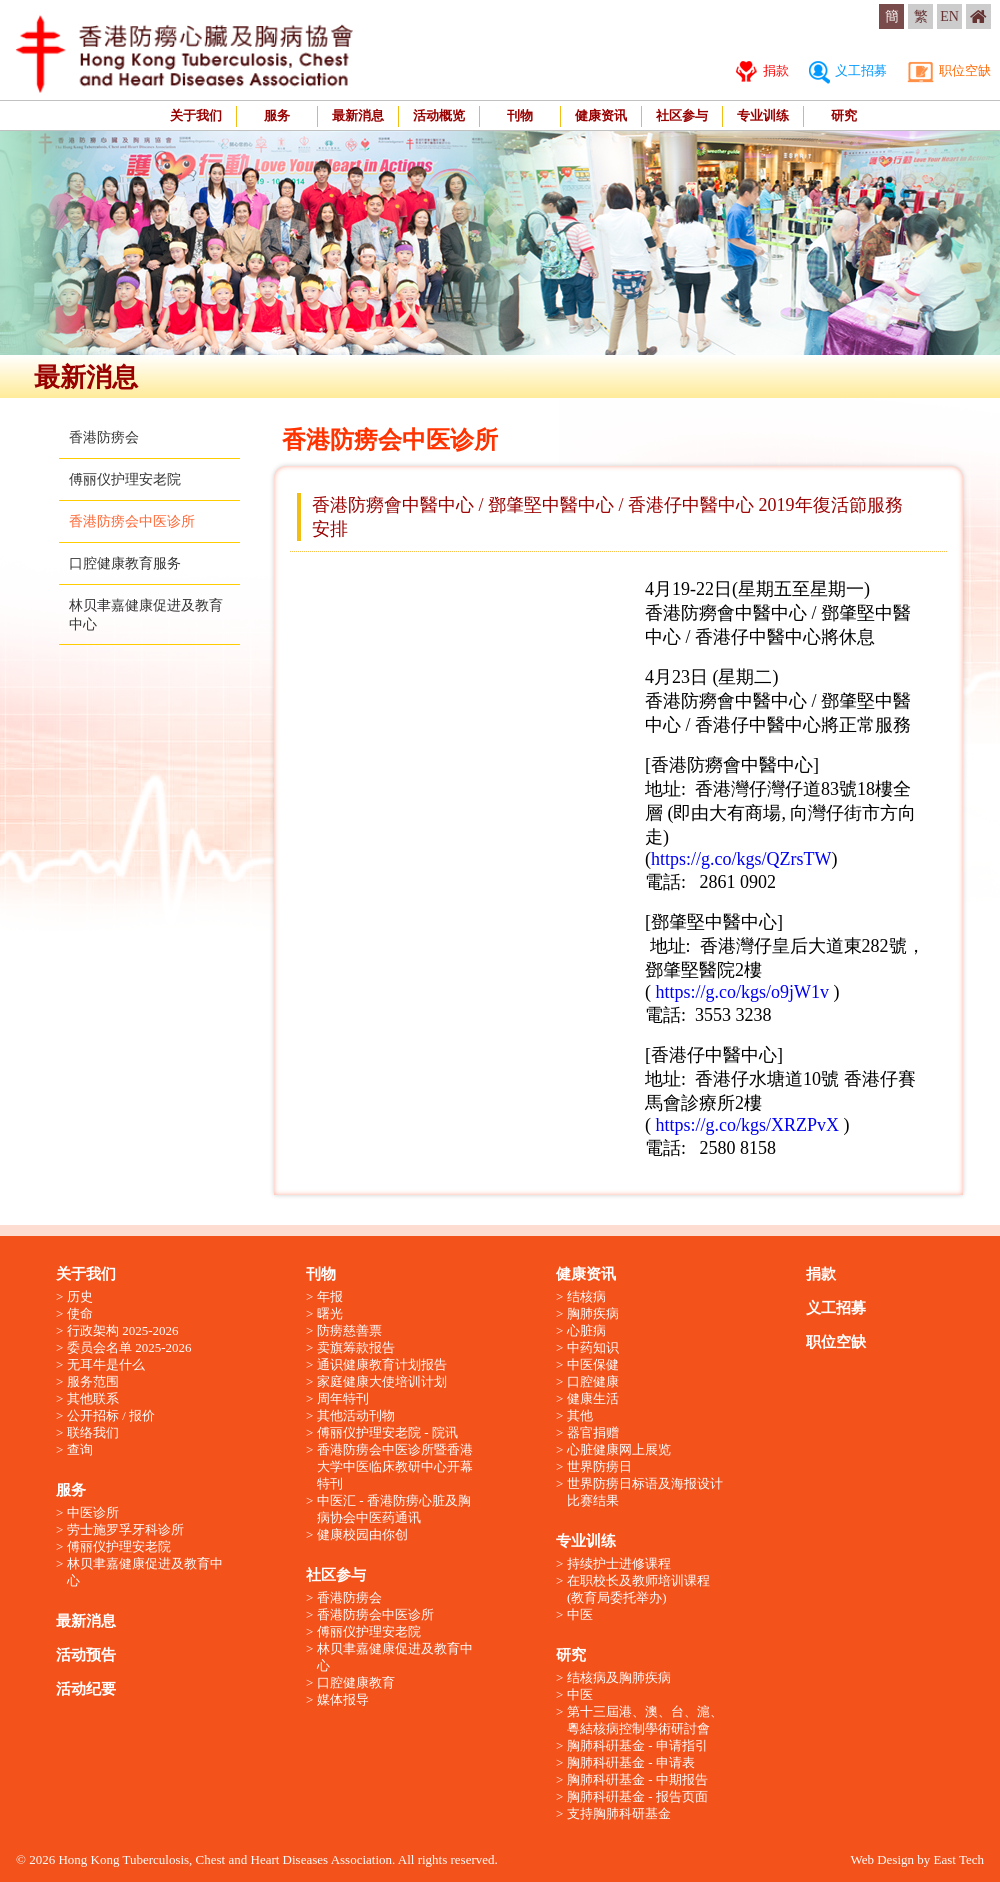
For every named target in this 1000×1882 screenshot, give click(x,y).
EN (949, 16)
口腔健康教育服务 (125, 563)
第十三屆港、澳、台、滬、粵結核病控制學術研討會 (645, 1720)
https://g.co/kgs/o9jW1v (743, 992)
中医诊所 (93, 1512)
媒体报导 (343, 1699)
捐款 (762, 70)
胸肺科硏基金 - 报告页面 (637, 1796)
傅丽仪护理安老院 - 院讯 (387, 1432)
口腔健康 (593, 1381)
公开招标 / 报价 (111, 1415)
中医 (580, 1614)
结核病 (586, 1296)
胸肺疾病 (593, 1313)
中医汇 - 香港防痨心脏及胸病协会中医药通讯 (394, 1509)
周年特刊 (343, 1398)
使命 (80, 1313)
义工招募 (848, 70)
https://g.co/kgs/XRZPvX (750, 1125)
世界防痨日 (599, 1466)
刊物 (520, 115)
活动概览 (439, 115)
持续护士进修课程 (619, 1563)
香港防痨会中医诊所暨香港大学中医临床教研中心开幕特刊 (395, 1466)
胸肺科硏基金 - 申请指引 (637, 1745)
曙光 (330, 1313)
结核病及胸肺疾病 (619, 1677)
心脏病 (586, 1330)
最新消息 (358, 115)
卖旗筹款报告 (356, 1347)
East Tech (959, 1859)
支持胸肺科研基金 (619, 1813)
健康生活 (593, 1398)
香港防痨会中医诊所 (132, 521)
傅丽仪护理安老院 (125, 479)
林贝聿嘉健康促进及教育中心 (145, 1572)
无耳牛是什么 (106, 1364)
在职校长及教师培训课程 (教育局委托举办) (638, 1589)
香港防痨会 (104, 437)
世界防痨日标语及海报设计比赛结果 (645, 1492)
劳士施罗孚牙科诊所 (125, 1529)
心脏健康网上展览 (619, 1449)
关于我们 (196, 115)
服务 (277, 115)
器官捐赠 (593, 1432)
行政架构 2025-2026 (123, 1330)
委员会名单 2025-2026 (129, 1347)
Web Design (882, 1859)
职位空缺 (949, 70)
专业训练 (763, 115)
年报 (330, 1296)
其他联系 (93, 1398)
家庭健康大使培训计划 (382, 1381)
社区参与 (682, 115)
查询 (80, 1449)
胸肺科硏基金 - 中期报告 (637, 1779)
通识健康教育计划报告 (382, 1364)
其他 (580, 1415)
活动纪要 (86, 1689)
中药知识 (593, 1347)
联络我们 (93, 1432)
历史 (80, 1296)
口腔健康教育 (356, 1682)
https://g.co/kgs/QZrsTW (741, 859)
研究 (844, 115)
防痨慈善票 (349, 1330)
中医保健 (593, 1364)
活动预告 (86, 1655)
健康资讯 (601, 115)
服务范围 (93, 1381)
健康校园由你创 (362, 1534)
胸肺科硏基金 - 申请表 (631, 1762)
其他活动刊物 (356, 1415)
